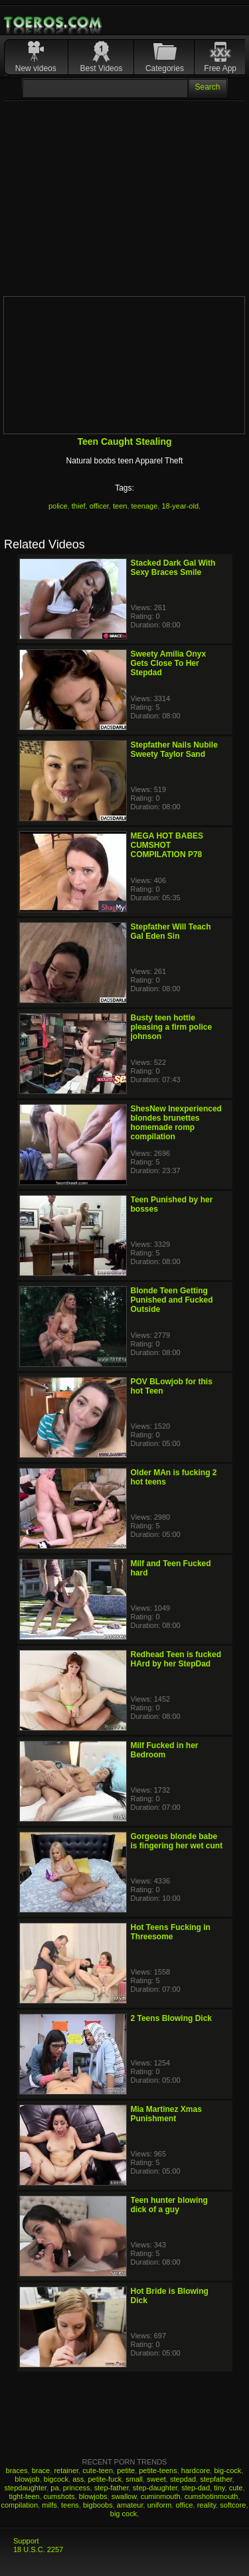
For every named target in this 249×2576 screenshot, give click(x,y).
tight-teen (24, 2496)
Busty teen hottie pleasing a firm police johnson (171, 1027)
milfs (49, 2505)
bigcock (56, 2479)
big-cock (227, 2470)
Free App (220, 68)
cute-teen (97, 2470)
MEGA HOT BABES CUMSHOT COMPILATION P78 (167, 845)
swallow (124, 2496)
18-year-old (180, 506)
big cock (123, 2514)
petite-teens (158, 2470)
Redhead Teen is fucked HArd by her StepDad (176, 1659)
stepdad (183, 2479)
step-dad (195, 2488)
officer (99, 506)
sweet (156, 2479)
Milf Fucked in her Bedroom (165, 1750)
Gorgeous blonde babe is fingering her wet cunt (177, 1841)
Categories (164, 68)
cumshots (59, 2496)
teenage (144, 506)
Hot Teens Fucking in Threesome (170, 1932)
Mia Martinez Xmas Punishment (166, 2114)
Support (26, 2541)
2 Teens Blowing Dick (171, 2018)
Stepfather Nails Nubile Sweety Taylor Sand (174, 749)
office (184, 2505)
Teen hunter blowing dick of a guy (169, 2205)
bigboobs (98, 2505)
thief (79, 506)
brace (41, 2470)
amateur (130, 2505)
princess (76, 2488)
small (134, 2479)
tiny (219, 2488)
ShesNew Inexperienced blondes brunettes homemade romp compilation (176, 1122)
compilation (19, 2505)
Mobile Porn (54, 23)
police (58, 506)
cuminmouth (161, 2496)
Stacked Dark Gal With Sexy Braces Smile (173, 567)
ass (78, 2479)
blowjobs (93, 2496)
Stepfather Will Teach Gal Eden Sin (171, 931)
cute (236, 2488)
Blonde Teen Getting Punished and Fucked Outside (172, 1300)
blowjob (27, 2479)
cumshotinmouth (211, 2496)
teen (120, 506)
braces (17, 2470)
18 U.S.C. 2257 (38, 2549)
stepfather (216, 2479)
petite (126, 2470)
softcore (233, 2505)
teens (70, 2505)
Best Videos (101, 68)
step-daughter (155, 2488)
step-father (111, 2488)
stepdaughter (26, 2488)
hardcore (195, 2470)
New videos (35, 68)
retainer (66, 2470)
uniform (159, 2505)
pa (54, 2488)
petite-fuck (105, 2479)
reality (206, 2505)
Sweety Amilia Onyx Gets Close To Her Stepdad (169, 663)
